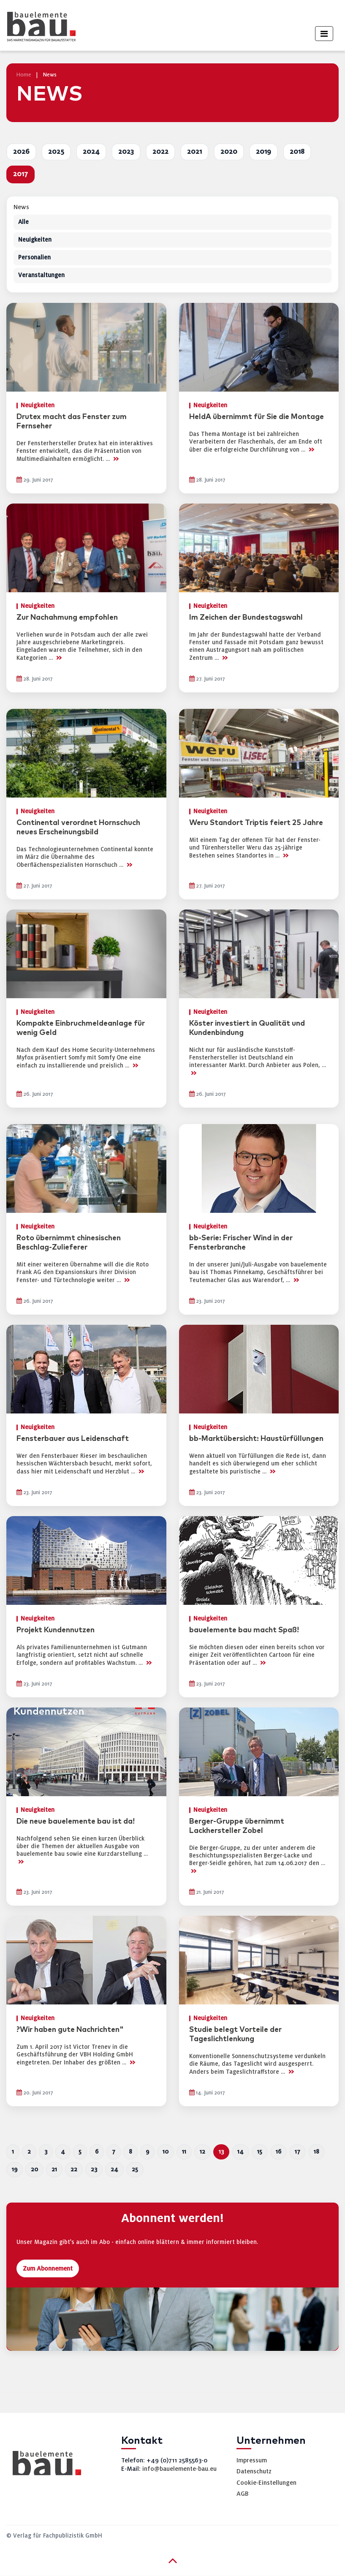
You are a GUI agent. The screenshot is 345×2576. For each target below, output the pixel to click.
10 (165, 2151)
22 (74, 2169)
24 (114, 2169)
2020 (228, 151)
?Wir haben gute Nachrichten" (70, 2030)
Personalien (34, 257)
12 (202, 2151)
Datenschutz (254, 2471)
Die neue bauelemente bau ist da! (75, 1821)
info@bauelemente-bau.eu (179, 2468)
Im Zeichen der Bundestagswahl (246, 617)
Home (23, 75)
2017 (20, 174)
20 (34, 2169)
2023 (126, 151)
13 (221, 2151)
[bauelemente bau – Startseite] (43, 2466)
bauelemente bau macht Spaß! (244, 1630)
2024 (91, 151)
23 (94, 2169)
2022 (160, 151)
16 (278, 2151)
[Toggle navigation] (324, 33)
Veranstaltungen (41, 275)
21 (54, 2169)
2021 (194, 151)
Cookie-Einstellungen (266, 2482)
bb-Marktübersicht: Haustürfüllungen (256, 1439)
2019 (263, 151)
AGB (242, 2493)
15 (259, 2151)
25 (135, 2169)
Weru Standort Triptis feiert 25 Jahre (256, 823)
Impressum (251, 2460)
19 (14, 2169)
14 (240, 2151)
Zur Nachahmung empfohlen (67, 617)
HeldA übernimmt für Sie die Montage (256, 417)
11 (184, 2151)
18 (316, 2151)
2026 (21, 151)
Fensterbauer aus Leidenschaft (72, 1439)
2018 (297, 151)
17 (297, 2151)
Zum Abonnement (48, 2268)
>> (115, 459)
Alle (23, 222)
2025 (56, 151)
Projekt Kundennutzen (55, 1630)
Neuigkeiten (35, 240)
